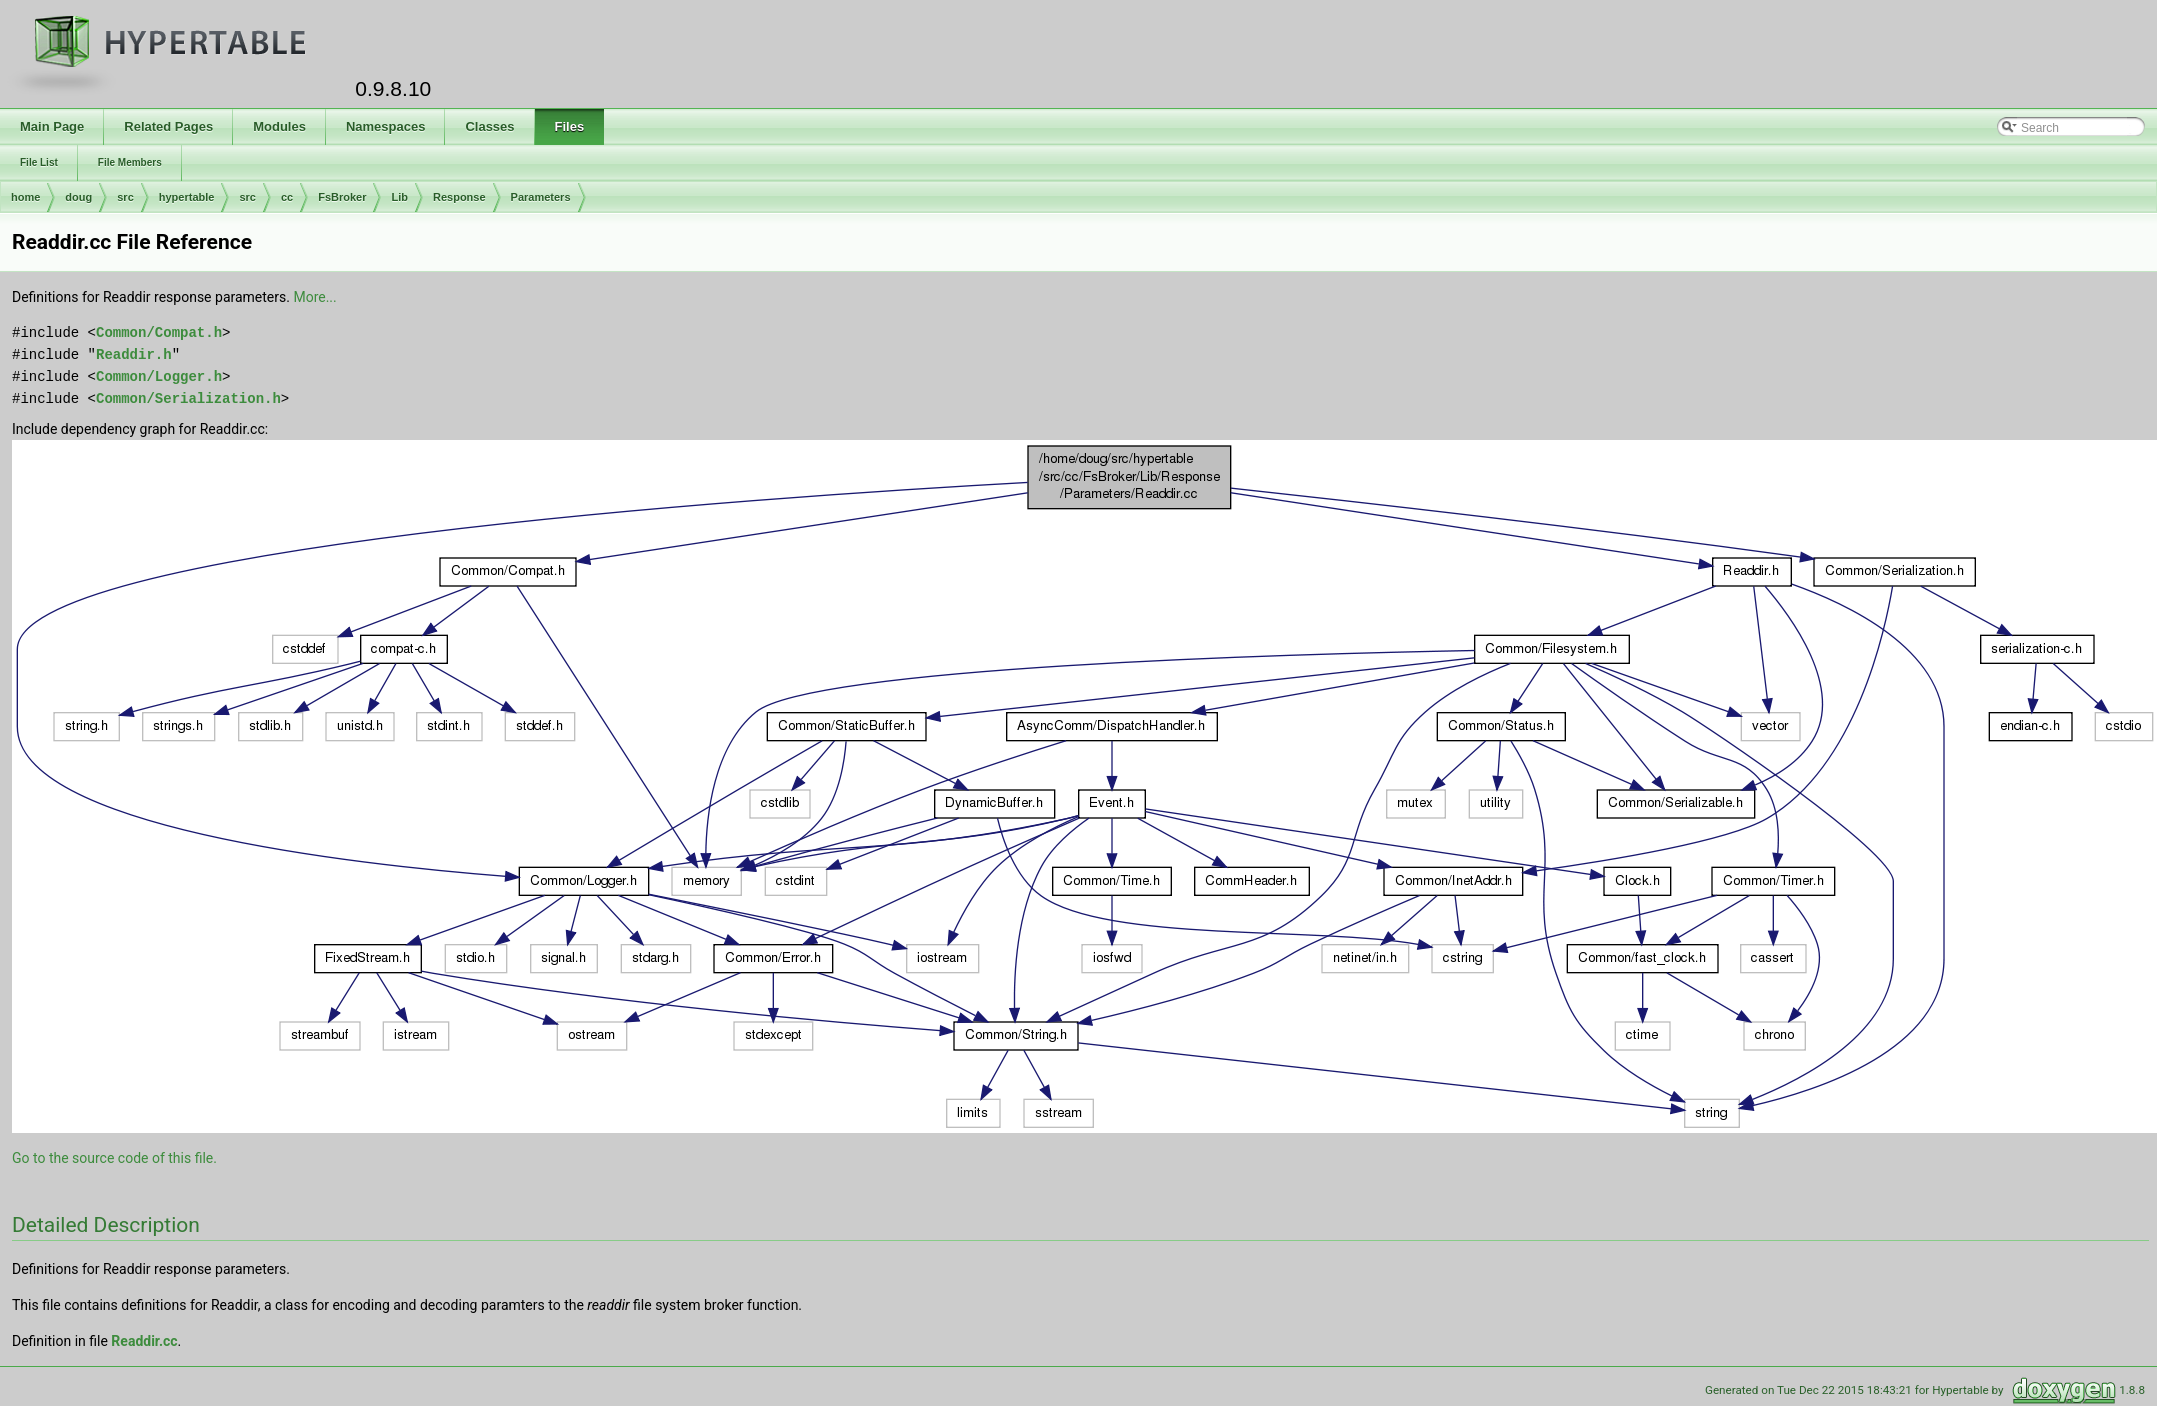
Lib (399, 197)
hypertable (187, 197)
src (125, 197)
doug (78, 197)
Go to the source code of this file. (114, 1158)
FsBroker (342, 197)
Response (459, 197)
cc (287, 197)
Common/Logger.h (159, 376)
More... (314, 297)
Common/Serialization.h (188, 398)
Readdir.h (134, 354)
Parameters (541, 197)
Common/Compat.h (159, 332)
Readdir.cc (144, 1341)
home (25, 197)
